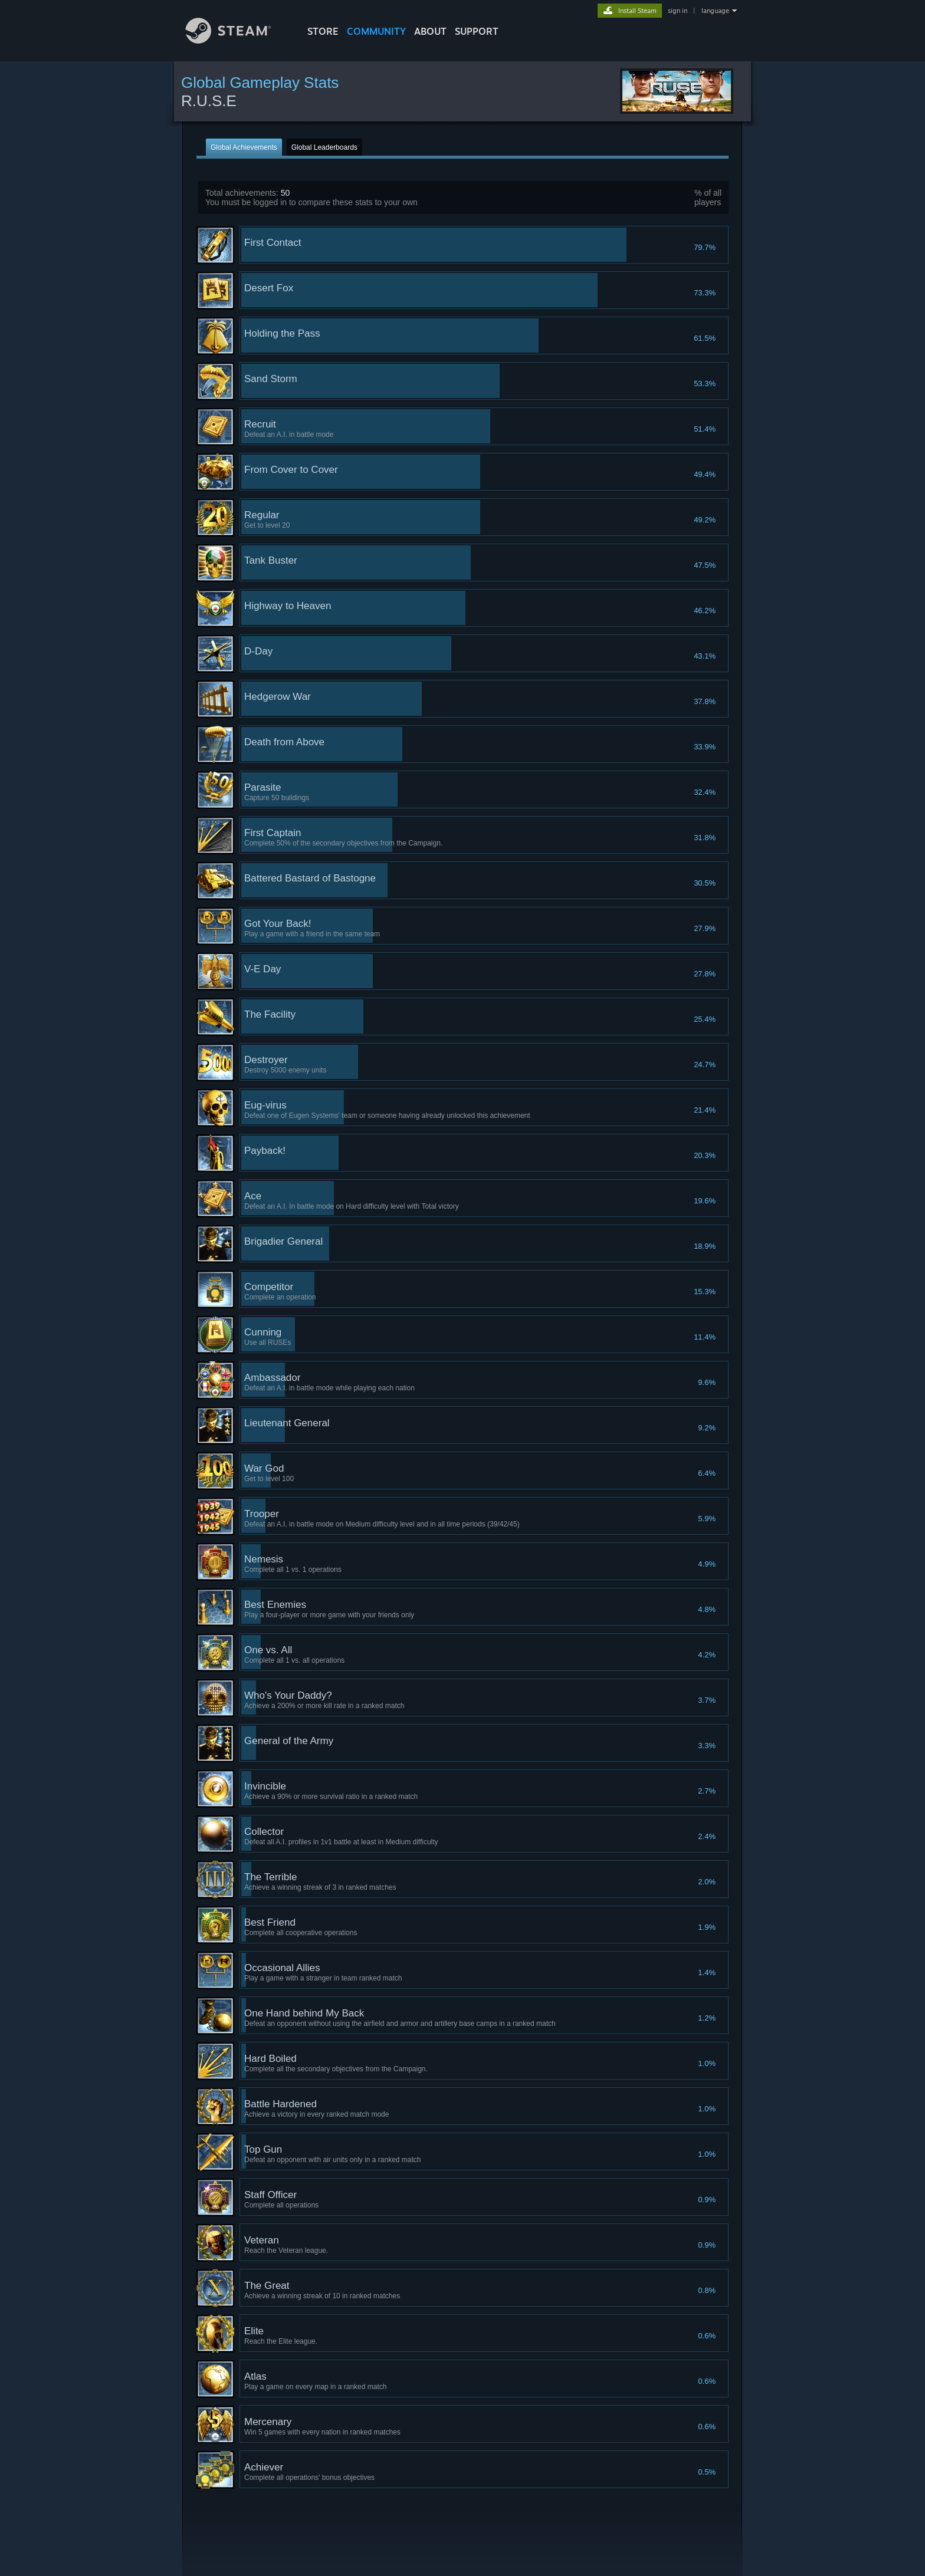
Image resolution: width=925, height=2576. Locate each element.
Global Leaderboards (324, 147)
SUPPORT (476, 31)
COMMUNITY (376, 31)
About (430, 31)
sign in (677, 10)
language (715, 10)
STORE (323, 31)
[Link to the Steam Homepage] (237, 40)
